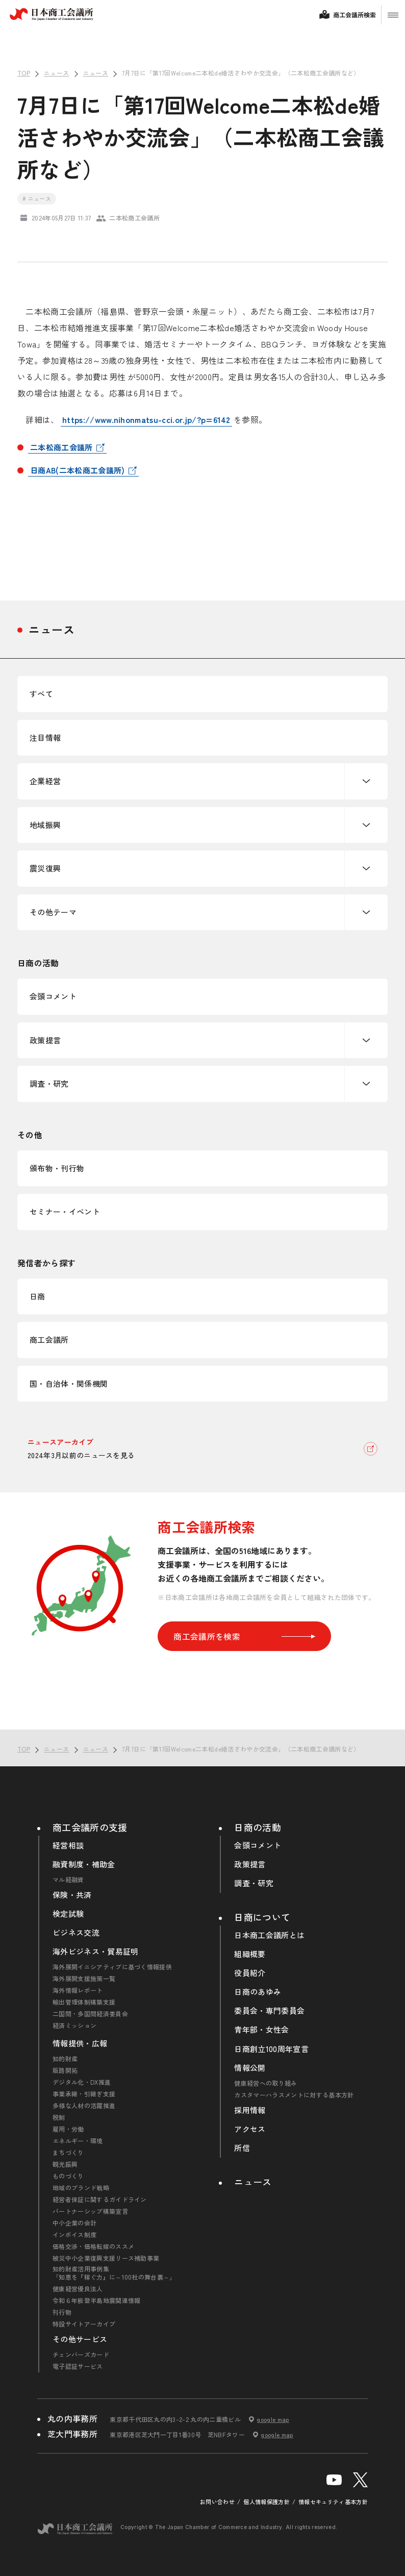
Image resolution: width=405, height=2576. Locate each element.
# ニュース (36, 198)
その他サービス (80, 2339)
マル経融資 (68, 1879)
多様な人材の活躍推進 (84, 2106)
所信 (242, 2148)
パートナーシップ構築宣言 (90, 2211)
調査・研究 (49, 1083)
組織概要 (249, 1954)
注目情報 (45, 737)
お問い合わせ (217, 2502)
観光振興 (65, 2164)
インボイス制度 (74, 2235)
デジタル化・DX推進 (82, 2082)
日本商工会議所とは (269, 1935)
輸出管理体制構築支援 (84, 2002)
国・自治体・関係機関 (69, 1383)
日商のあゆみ (257, 1992)
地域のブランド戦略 (81, 2188)
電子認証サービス (78, 2366)
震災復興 (45, 868)
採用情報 (249, 2110)
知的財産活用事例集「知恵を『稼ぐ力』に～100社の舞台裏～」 (114, 2273)
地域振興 (45, 824)
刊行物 (62, 2312)
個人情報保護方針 (266, 2502)
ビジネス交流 (76, 1933)
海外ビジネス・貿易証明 (96, 1951)
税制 (59, 2117)
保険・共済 (72, 1895)
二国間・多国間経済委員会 (90, 2014)
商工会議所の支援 (90, 1827)
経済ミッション (74, 2025)
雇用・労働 (68, 2129)
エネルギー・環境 (78, 2141)
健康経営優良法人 (78, 2289)
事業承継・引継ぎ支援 (84, 2094)
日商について (262, 1917)
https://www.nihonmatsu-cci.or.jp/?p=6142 (146, 419)
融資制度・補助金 (84, 1864)
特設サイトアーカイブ (84, 2324)
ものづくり (68, 2176)
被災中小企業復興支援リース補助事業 (106, 2258)
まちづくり (68, 2152)
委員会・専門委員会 (269, 2011)
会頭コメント (53, 996)
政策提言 (45, 1040)
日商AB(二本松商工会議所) (77, 470)
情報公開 (249, 2068)
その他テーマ (53, 912)
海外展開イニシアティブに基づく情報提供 (112, 1967)
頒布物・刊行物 (57, 1168)
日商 (37, 1296)
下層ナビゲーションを (366, 781)
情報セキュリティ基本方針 (333, 2502)
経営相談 (68, 1845)
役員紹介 (249, 1973)
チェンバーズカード (81, 2354)
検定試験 (68, 1914)
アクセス (249, 2129)
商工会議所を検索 (244, 1636)
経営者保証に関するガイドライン (100, 2199)
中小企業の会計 (74, 2223)
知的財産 (65, 2059)
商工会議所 (49, 1339)
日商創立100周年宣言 (271, 2049)
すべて (41, 693)
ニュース (52, 629)
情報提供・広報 (80, 2043)
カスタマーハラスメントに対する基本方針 (293, 2095)
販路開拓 (65, 2070)
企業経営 (45, 781)
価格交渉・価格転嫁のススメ (93, 2246)
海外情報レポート (78, 1990)
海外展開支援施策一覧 (84, 1978)
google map (273, 2419)
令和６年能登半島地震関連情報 (96, 2300)
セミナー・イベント (65, 1211)
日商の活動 (257, 1827)
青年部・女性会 (261, 2029)
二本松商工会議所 (61, 447)
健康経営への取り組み (265, 2083)
